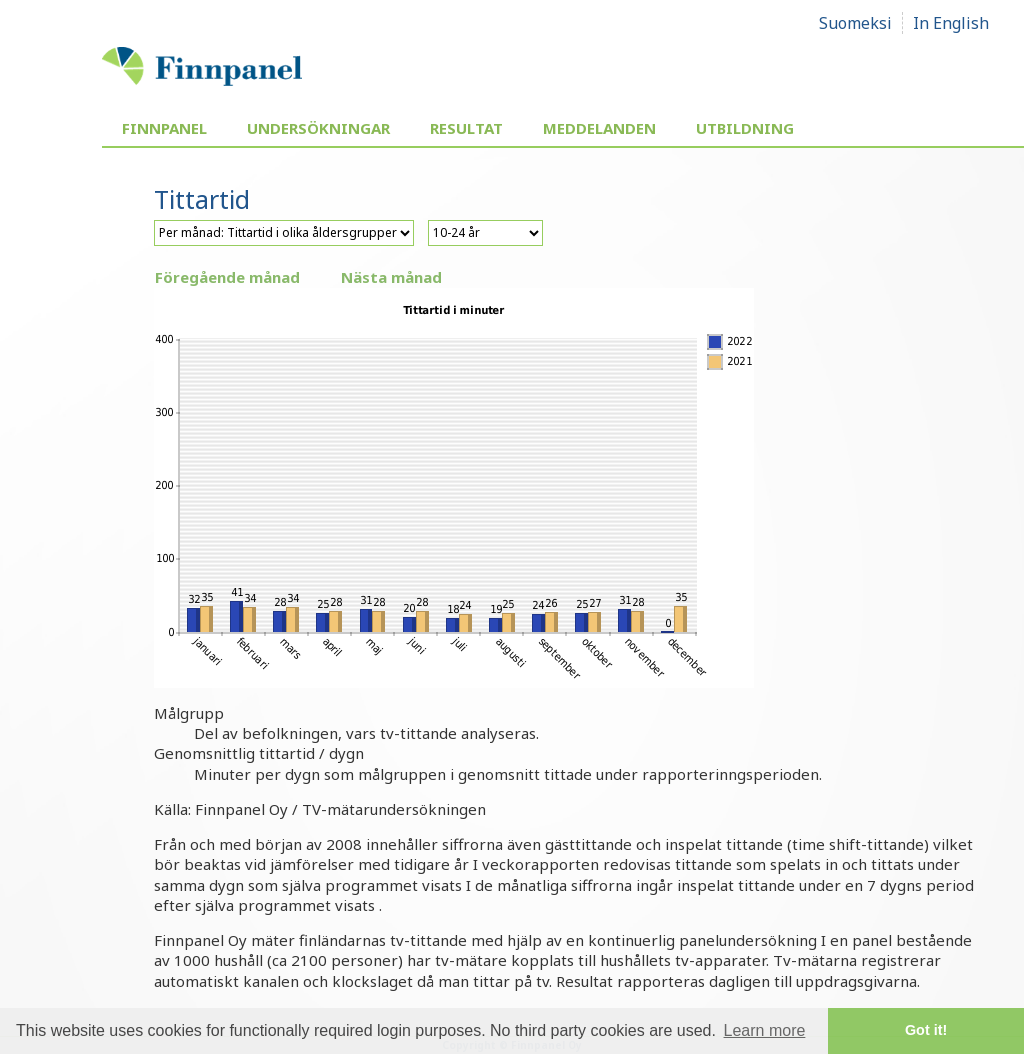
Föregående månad (227, 277)
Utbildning (745, 128)
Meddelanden (599, 128)
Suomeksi (855, 23)
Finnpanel (164, 128)
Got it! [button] (926, 1030)
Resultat (466, 128)
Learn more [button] (765, 1030)
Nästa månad (391, 277)
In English (951, 23)
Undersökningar (318, 128)
